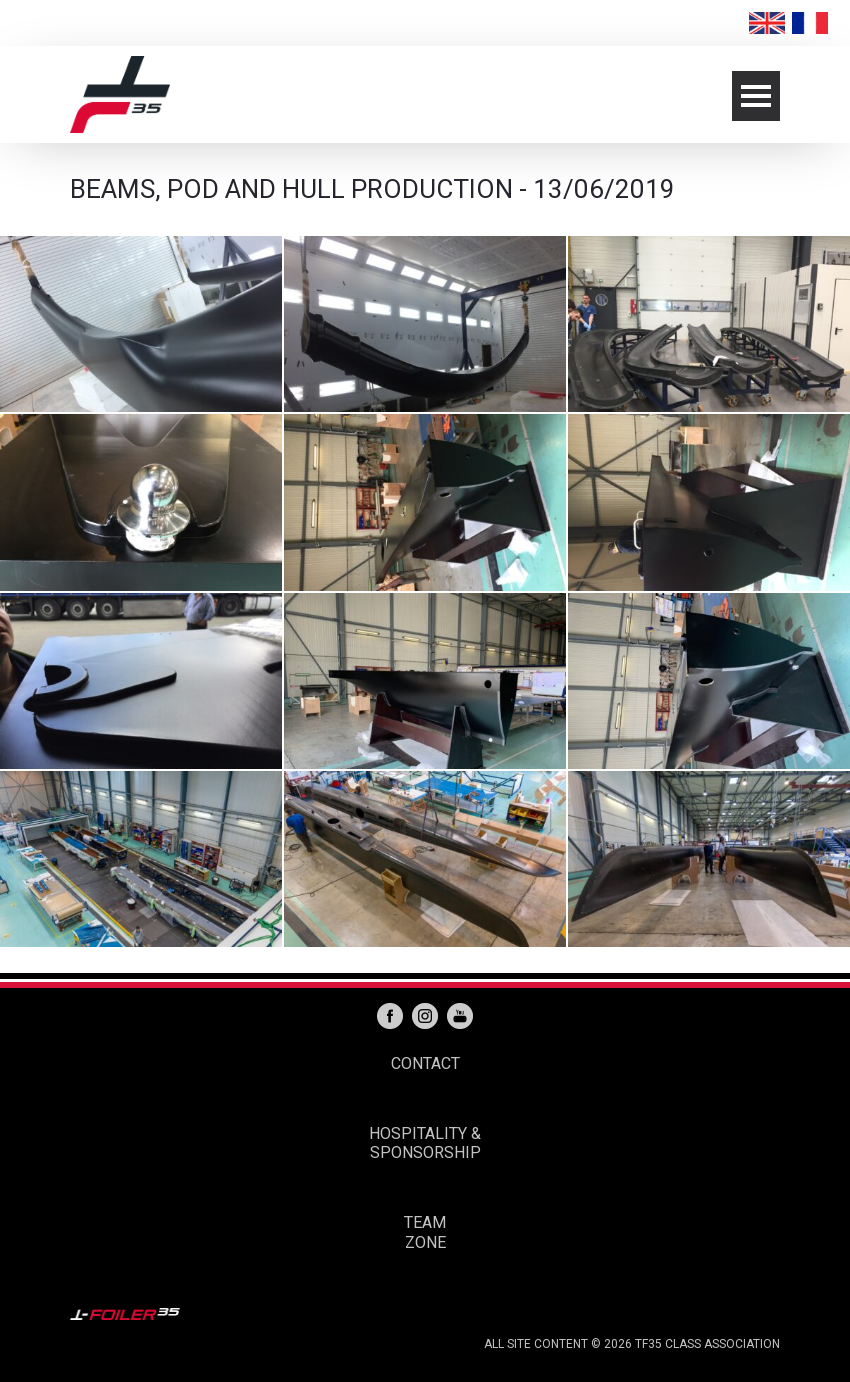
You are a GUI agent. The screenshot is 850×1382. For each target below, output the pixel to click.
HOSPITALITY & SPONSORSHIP (425, 1143)
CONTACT (425, 1063)
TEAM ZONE (425, 1232)
